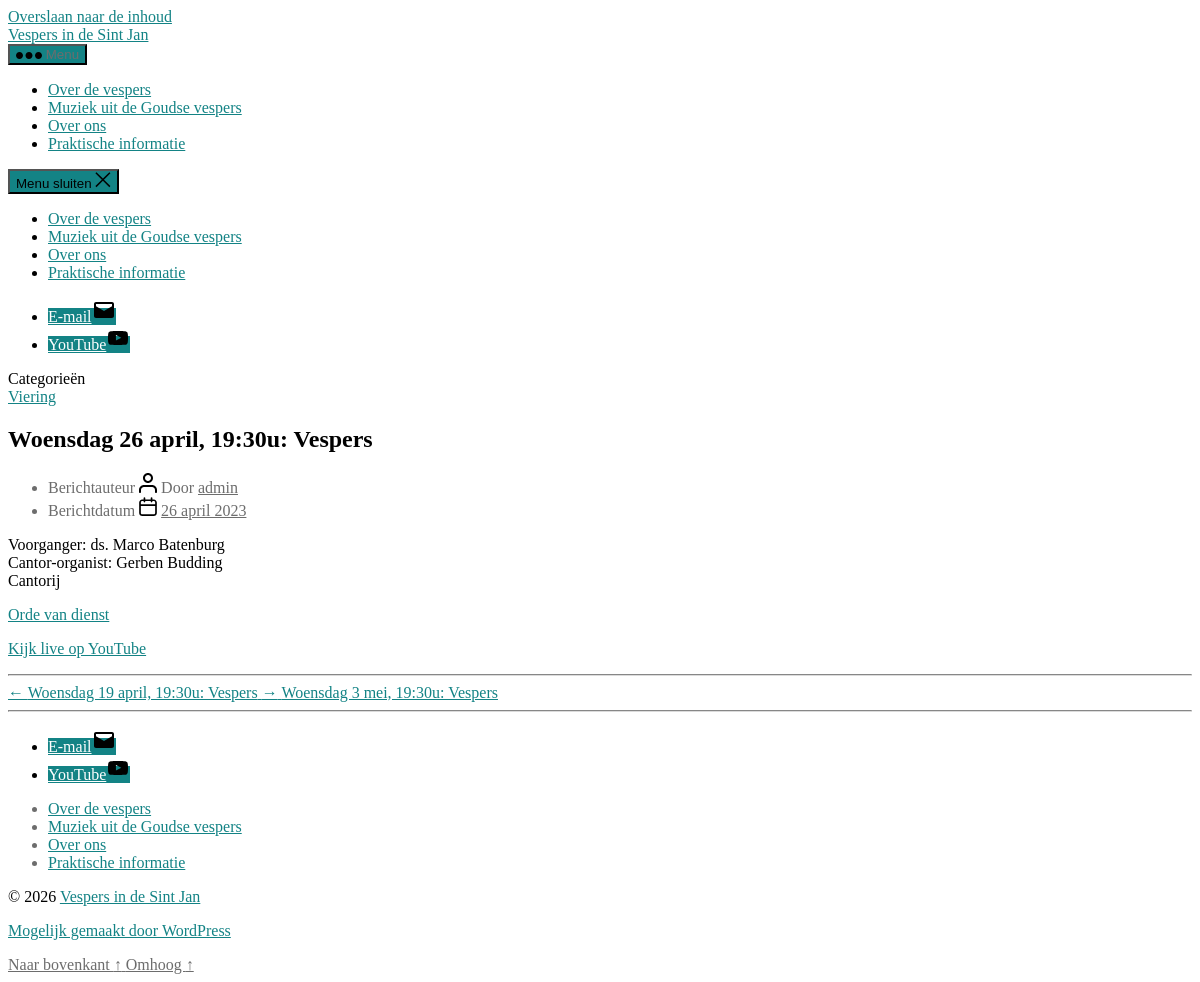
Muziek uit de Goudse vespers (145, 107)
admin (218, 487)
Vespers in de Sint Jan (78, 34)
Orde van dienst (58, 614)
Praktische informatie (116, 143)
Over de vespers (99, 89)
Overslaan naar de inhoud (90, 16)
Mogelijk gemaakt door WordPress (119, 930)
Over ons (77, 125)
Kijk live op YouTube (77, 648)
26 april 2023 (203, 510)
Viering (32, 396)
